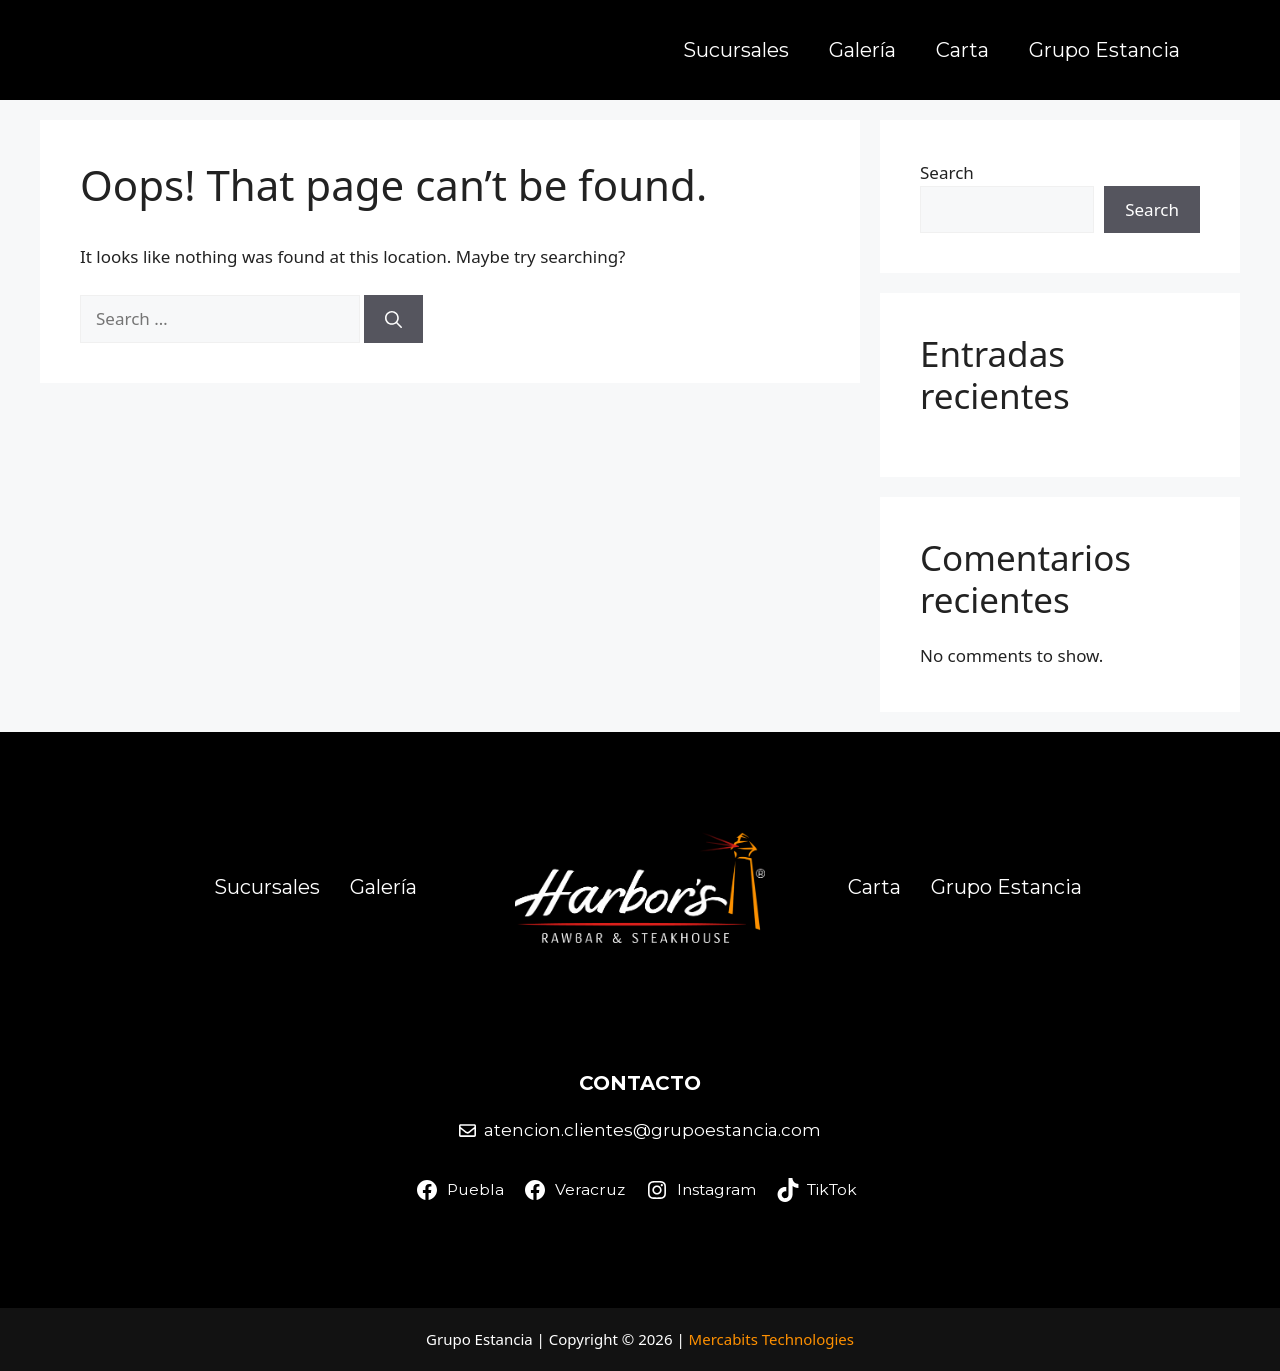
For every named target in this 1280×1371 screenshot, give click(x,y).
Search (947, 172)
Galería (862, 50)
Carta (962, 50)
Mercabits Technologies (771, 1339)
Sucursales (736, 50)
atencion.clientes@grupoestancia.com (652, 1130)
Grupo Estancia (1104, 50)
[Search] (393, 319)
